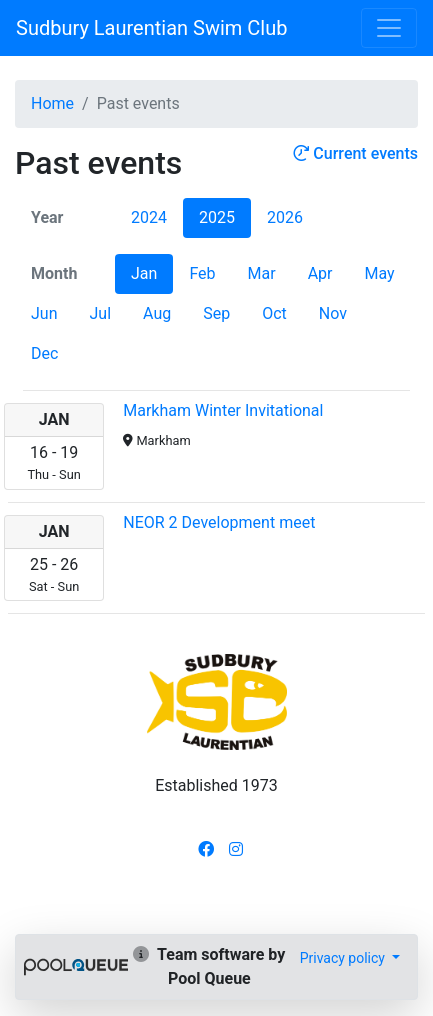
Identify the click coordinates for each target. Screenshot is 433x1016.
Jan (144, 273)
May (379, 273)
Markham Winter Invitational (223, 410)
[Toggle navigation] (389, 28)
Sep (216, 313)
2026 (285, 217)
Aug (157, 313)
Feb (202, 273)
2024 (149, 217)
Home (52, 103)
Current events (355, 153)
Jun (44, 313)
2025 (217, 217)
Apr (320, 273)
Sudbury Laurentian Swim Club (151, 28)
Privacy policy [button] (344, 958)
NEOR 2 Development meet (219, 522)
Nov (333, 313)
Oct (274, 313)
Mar (262, 273)
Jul (100, 313)
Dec (44, 353)
